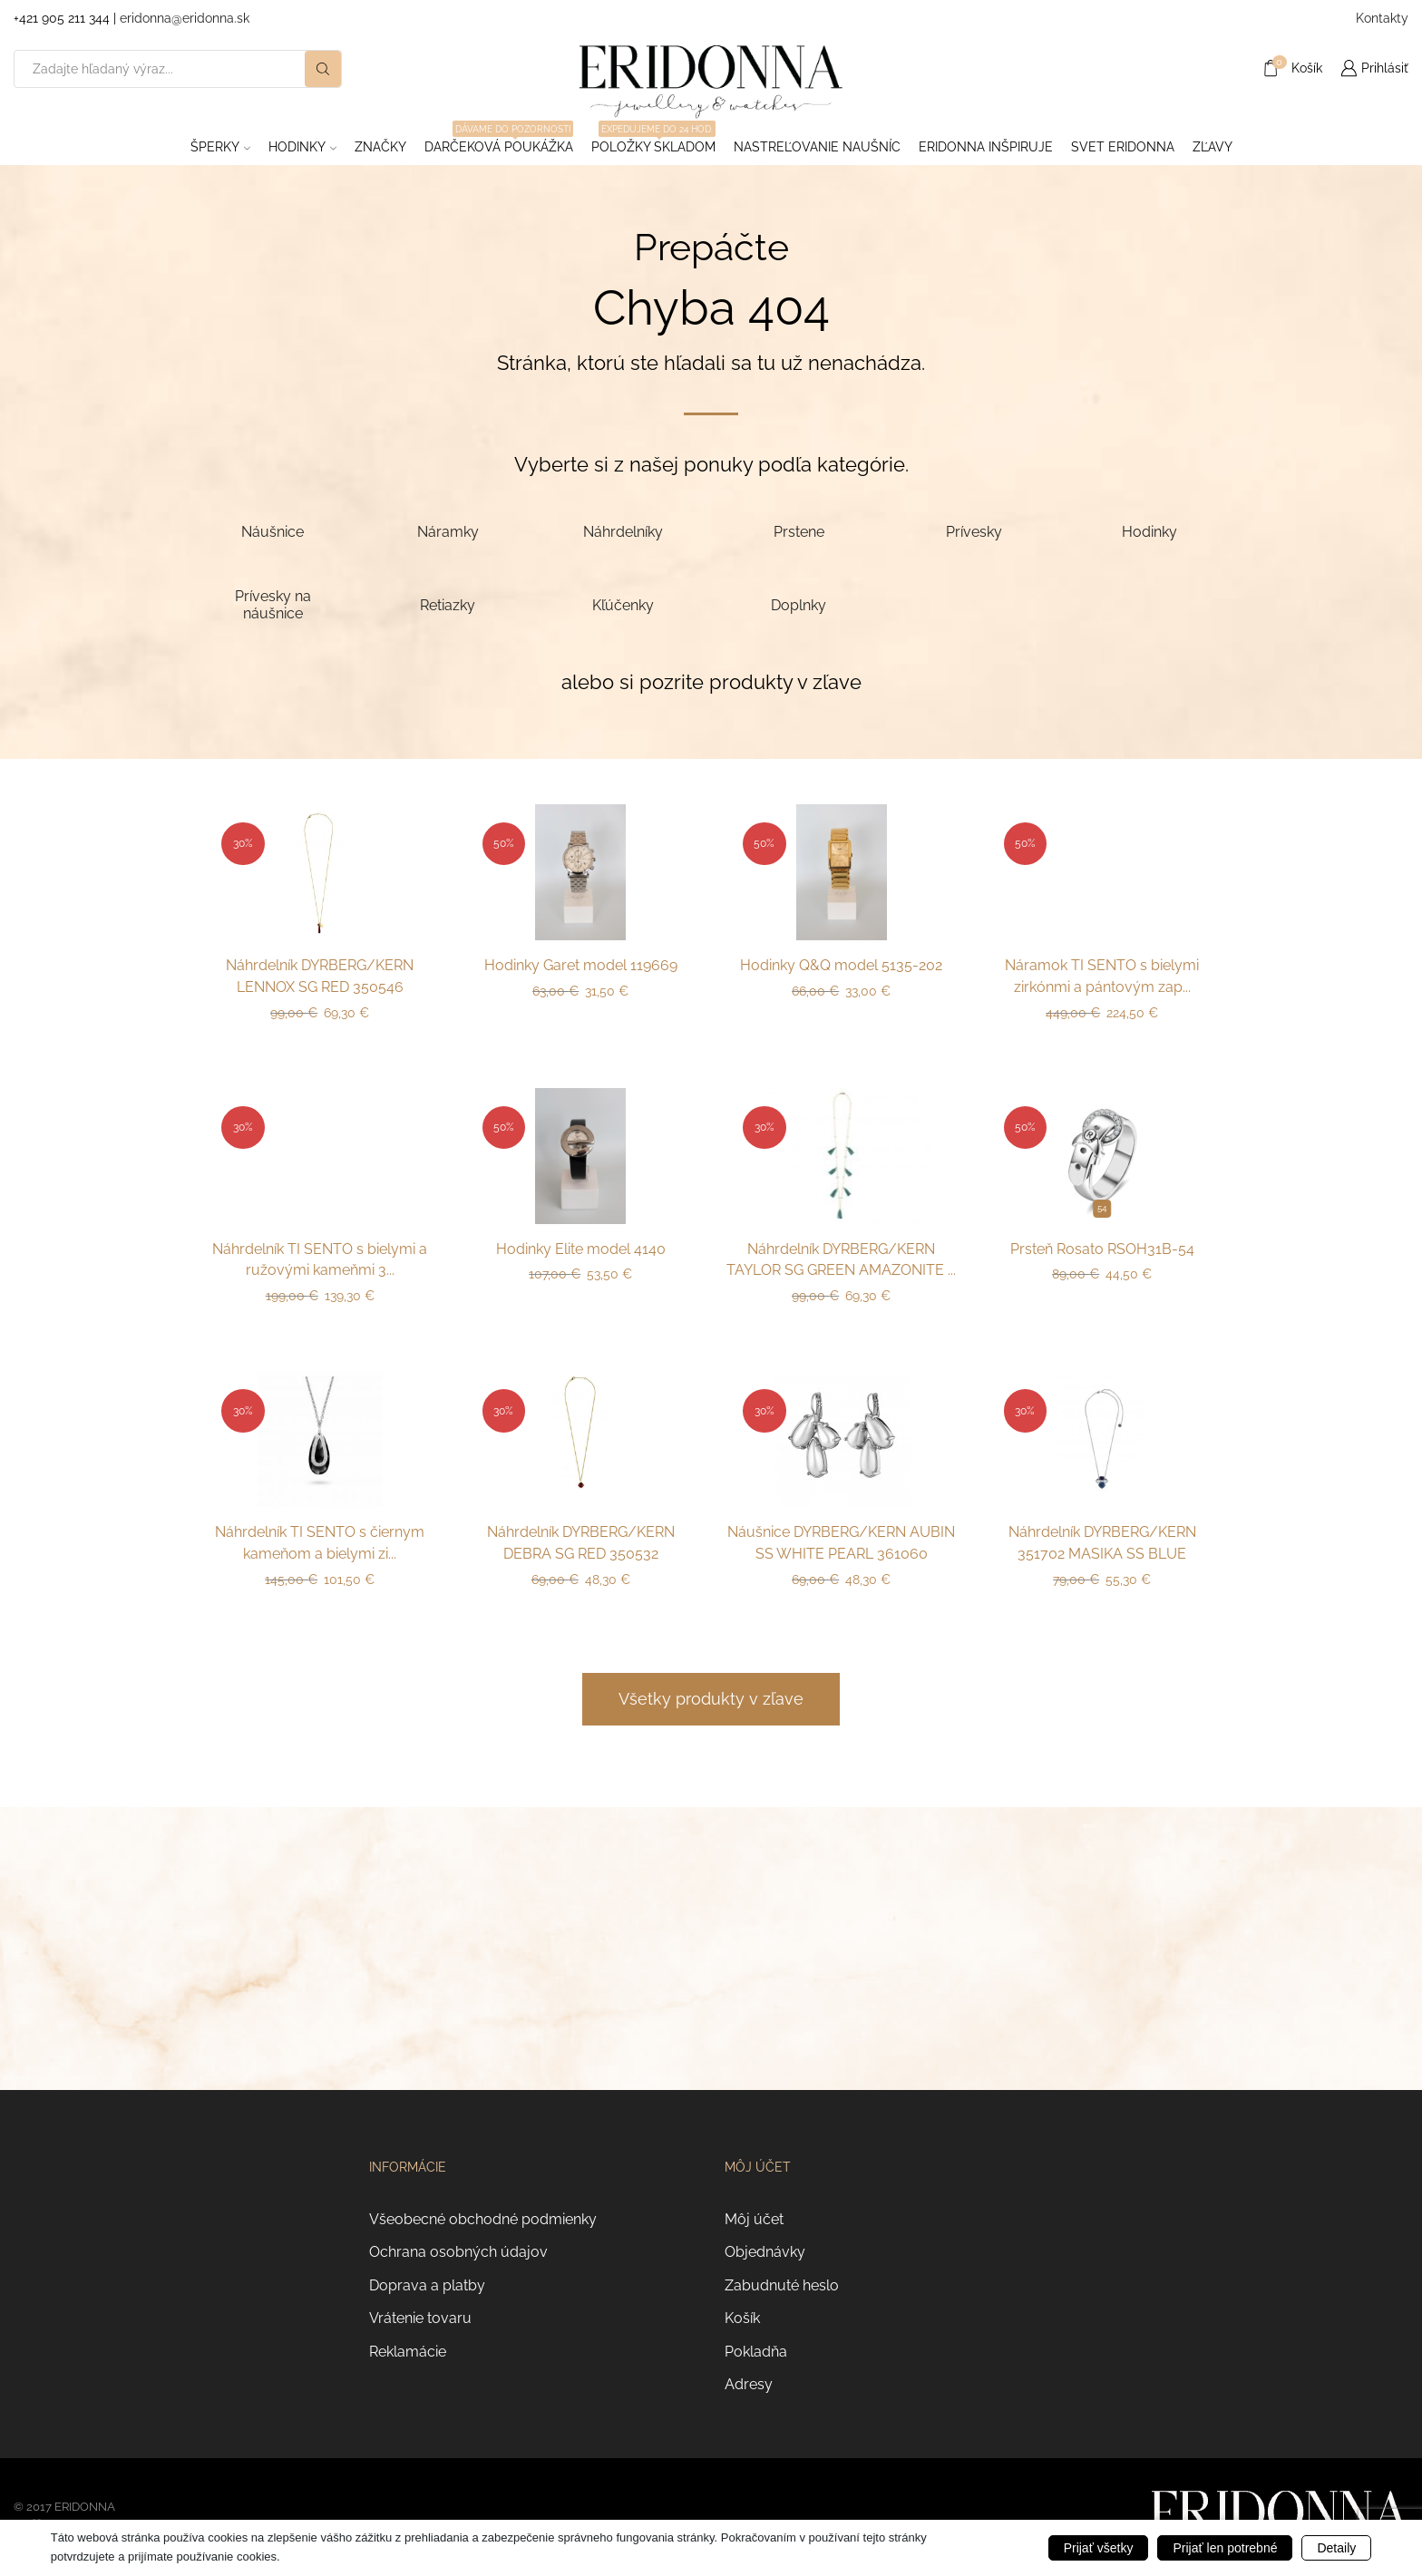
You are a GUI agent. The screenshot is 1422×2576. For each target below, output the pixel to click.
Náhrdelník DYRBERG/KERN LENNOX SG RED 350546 (320, 976)
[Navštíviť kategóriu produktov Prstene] (798, 531)
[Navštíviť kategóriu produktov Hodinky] (1149, 531)
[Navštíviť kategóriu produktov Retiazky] (447, 604)
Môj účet (754, 2219)
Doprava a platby (427, 2285)
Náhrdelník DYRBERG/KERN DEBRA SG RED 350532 (581, 1542)
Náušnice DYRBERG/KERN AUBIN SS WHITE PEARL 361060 (841, 1542)
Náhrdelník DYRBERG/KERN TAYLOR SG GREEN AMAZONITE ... (841, 1259)
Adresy (749, 2384)
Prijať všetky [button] (1099, 2548)
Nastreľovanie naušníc (817, 147)
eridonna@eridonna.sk (184, 18)
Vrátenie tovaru (420, 2318)
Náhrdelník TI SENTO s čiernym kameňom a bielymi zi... (319, 1542)
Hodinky (302, 147)
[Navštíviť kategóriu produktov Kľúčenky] (623, 604)
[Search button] (323, 69)
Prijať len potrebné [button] (1225, 2548)
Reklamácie (407, 2351)
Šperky (220, 147)
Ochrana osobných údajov (458, 2251)
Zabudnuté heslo (782, 2285)
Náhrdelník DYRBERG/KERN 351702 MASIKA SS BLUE (1102, 1542)
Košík (742, 2318)
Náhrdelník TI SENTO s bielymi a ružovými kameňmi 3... (319, 1259)
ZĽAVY (1212, 147)
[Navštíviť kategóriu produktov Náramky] (447, 531)
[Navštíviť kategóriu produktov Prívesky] (973, 531)
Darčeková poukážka (498, 141)
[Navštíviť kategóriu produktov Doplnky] (798, 604)
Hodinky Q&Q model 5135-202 (841, 965)
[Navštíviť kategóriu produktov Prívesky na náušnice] (272, 605)
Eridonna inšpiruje (986, 147)
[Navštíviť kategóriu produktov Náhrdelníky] (623, 531)
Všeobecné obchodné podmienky (483, 2219)
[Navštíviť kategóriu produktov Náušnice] (272, 531)
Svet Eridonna (1122, 147)
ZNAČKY (380, 147)
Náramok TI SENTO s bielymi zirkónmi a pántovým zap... (1102, 976)
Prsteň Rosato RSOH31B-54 (1102, 1249)
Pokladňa (756, 2351)
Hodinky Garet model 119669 (580, 965)
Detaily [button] (1336, 2548)
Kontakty (1382, 18)
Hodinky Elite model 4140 (581, 1249)
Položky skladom (653, 141)
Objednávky (765, 2251)
